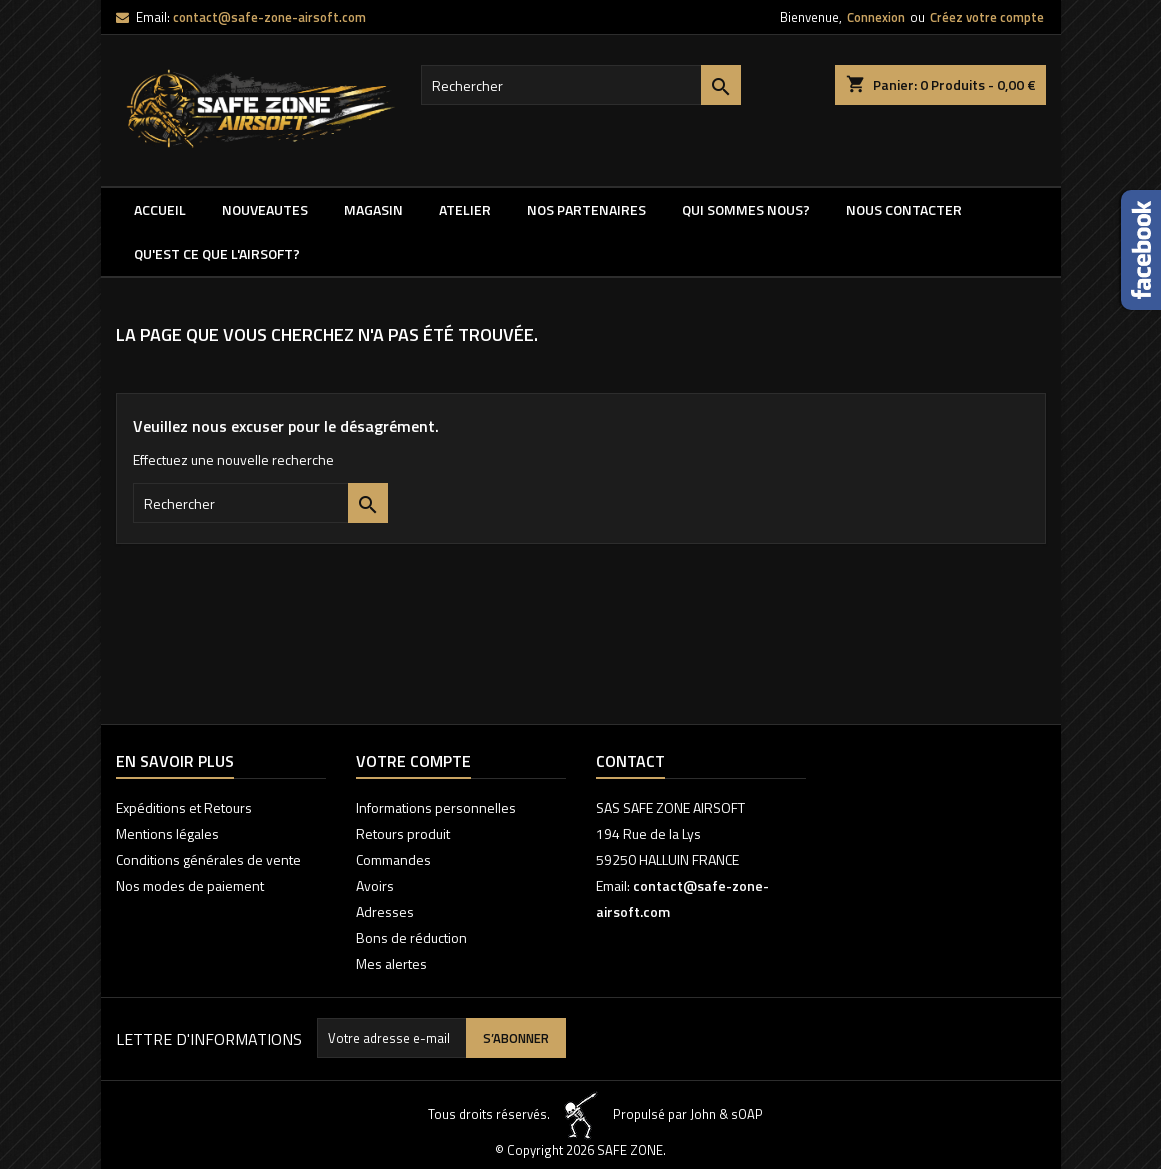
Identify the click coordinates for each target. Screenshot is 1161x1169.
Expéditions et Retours (184, 807)
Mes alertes (391, 963)
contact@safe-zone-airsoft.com (269, 17)
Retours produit (403, 833)
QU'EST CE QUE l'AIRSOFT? (217, 253)
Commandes (393, 859)
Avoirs (375, 885)
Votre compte (413, 761)
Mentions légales (167, 833)
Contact (630, 761)
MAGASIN (373, 209)
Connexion (876, 17)
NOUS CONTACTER (904, 209)
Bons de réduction (411, 937)
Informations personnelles (436, 807)
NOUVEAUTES (265, 209)
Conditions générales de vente (208, 859)
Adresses (385, 911)
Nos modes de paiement (190, 885)
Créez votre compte (987, 17)
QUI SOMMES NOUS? (746, 209)
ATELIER (465, 209)
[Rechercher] (581, 85)
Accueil (160, 209)
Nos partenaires (586, 209)
